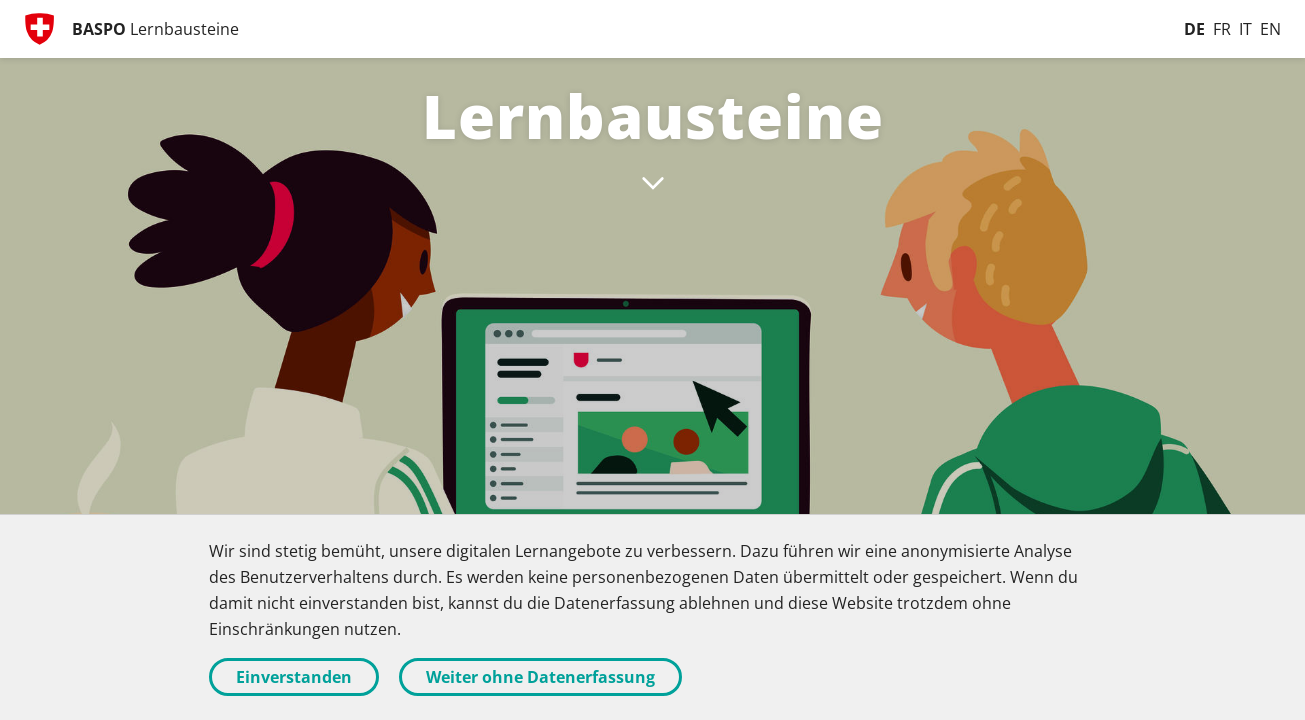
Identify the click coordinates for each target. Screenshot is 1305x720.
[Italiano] (1245, 29)
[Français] (1222, 29)
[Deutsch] (1194, 29)
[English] (1270, 29)
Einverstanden (294, 677)
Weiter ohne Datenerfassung (540, 677)
